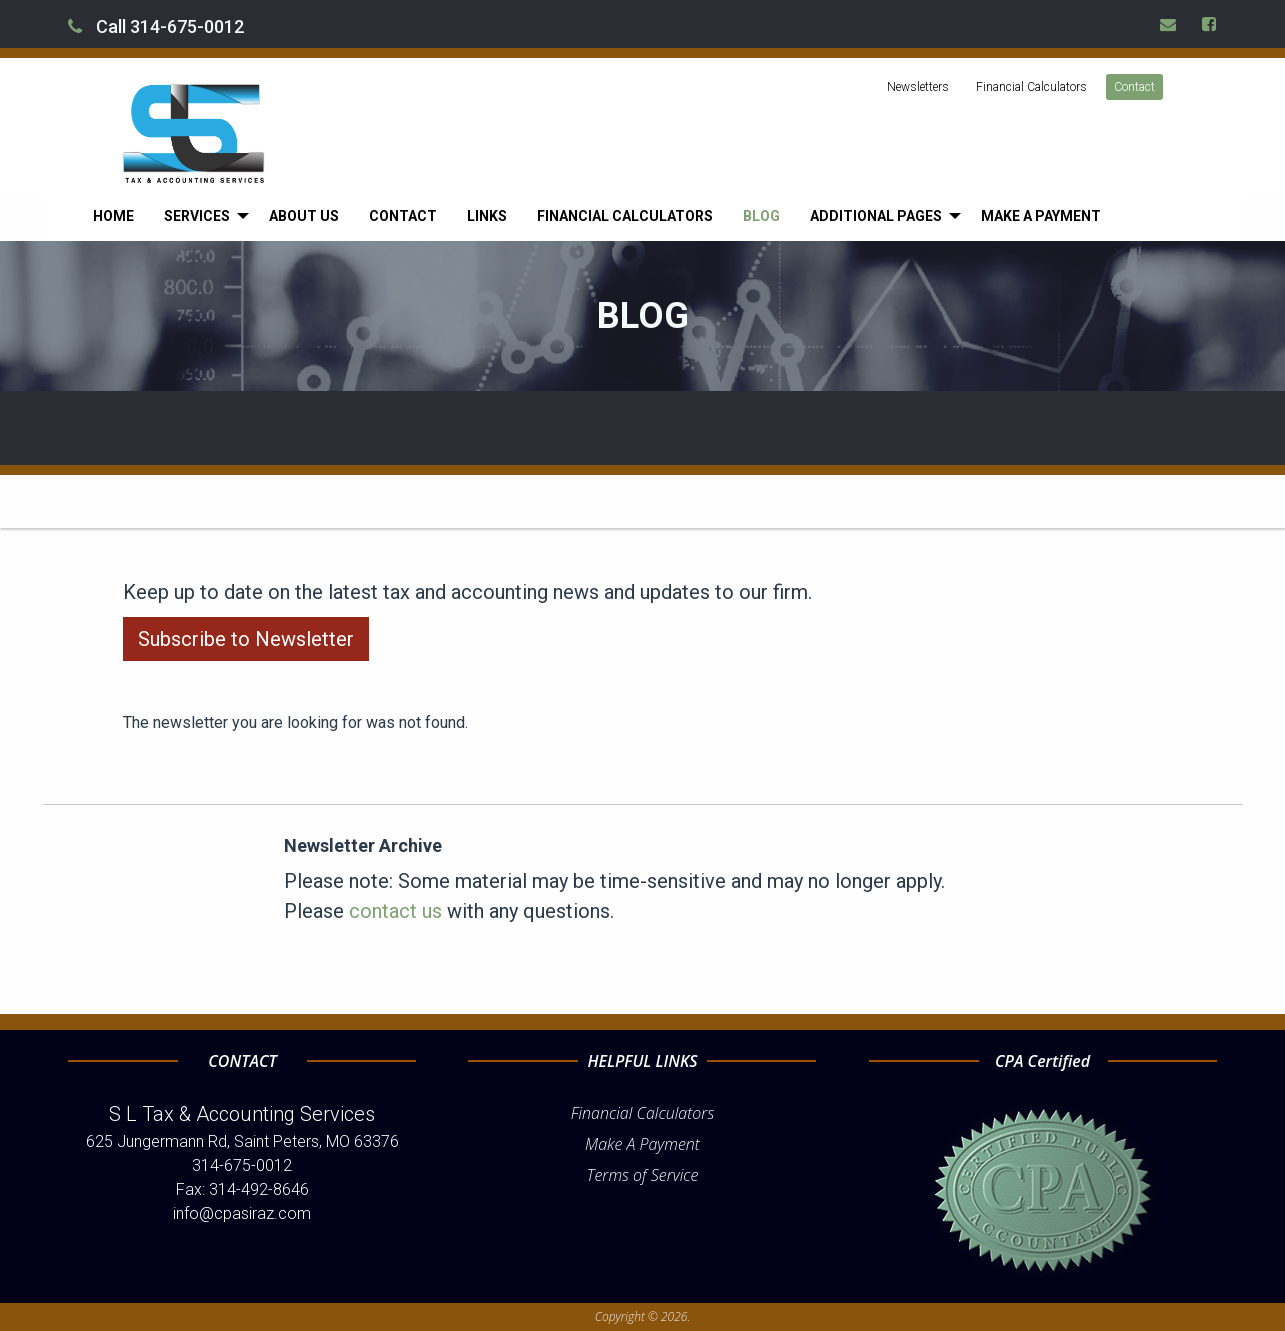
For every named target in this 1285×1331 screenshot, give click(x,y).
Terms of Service (643, 1175)
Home (113, 216)
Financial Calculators (1031, 87)
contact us (395, 911)
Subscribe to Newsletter (246, 639)
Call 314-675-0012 (156, 26)
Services (197, 216)
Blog (761, 216)
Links (487, 216)
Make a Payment (1041, 216)
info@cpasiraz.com (242, 1213)
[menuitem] (113, 216)
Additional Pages (876, 216)
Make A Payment (642, 1144)
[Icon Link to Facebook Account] (1210, 24)
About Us (304, 216)
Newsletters (918, 87)
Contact (1134, 87)
